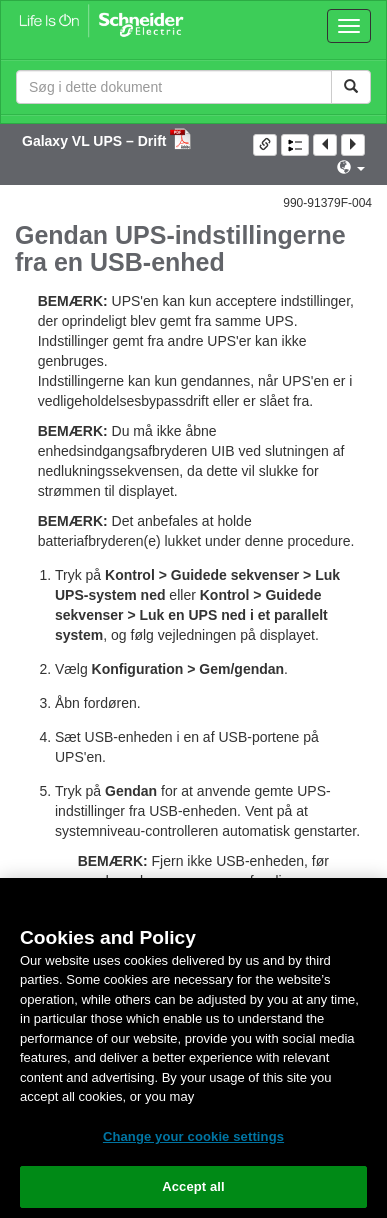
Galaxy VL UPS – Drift (96, 141)
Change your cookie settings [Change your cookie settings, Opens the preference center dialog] (193, 1136)
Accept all (193, 1186)
